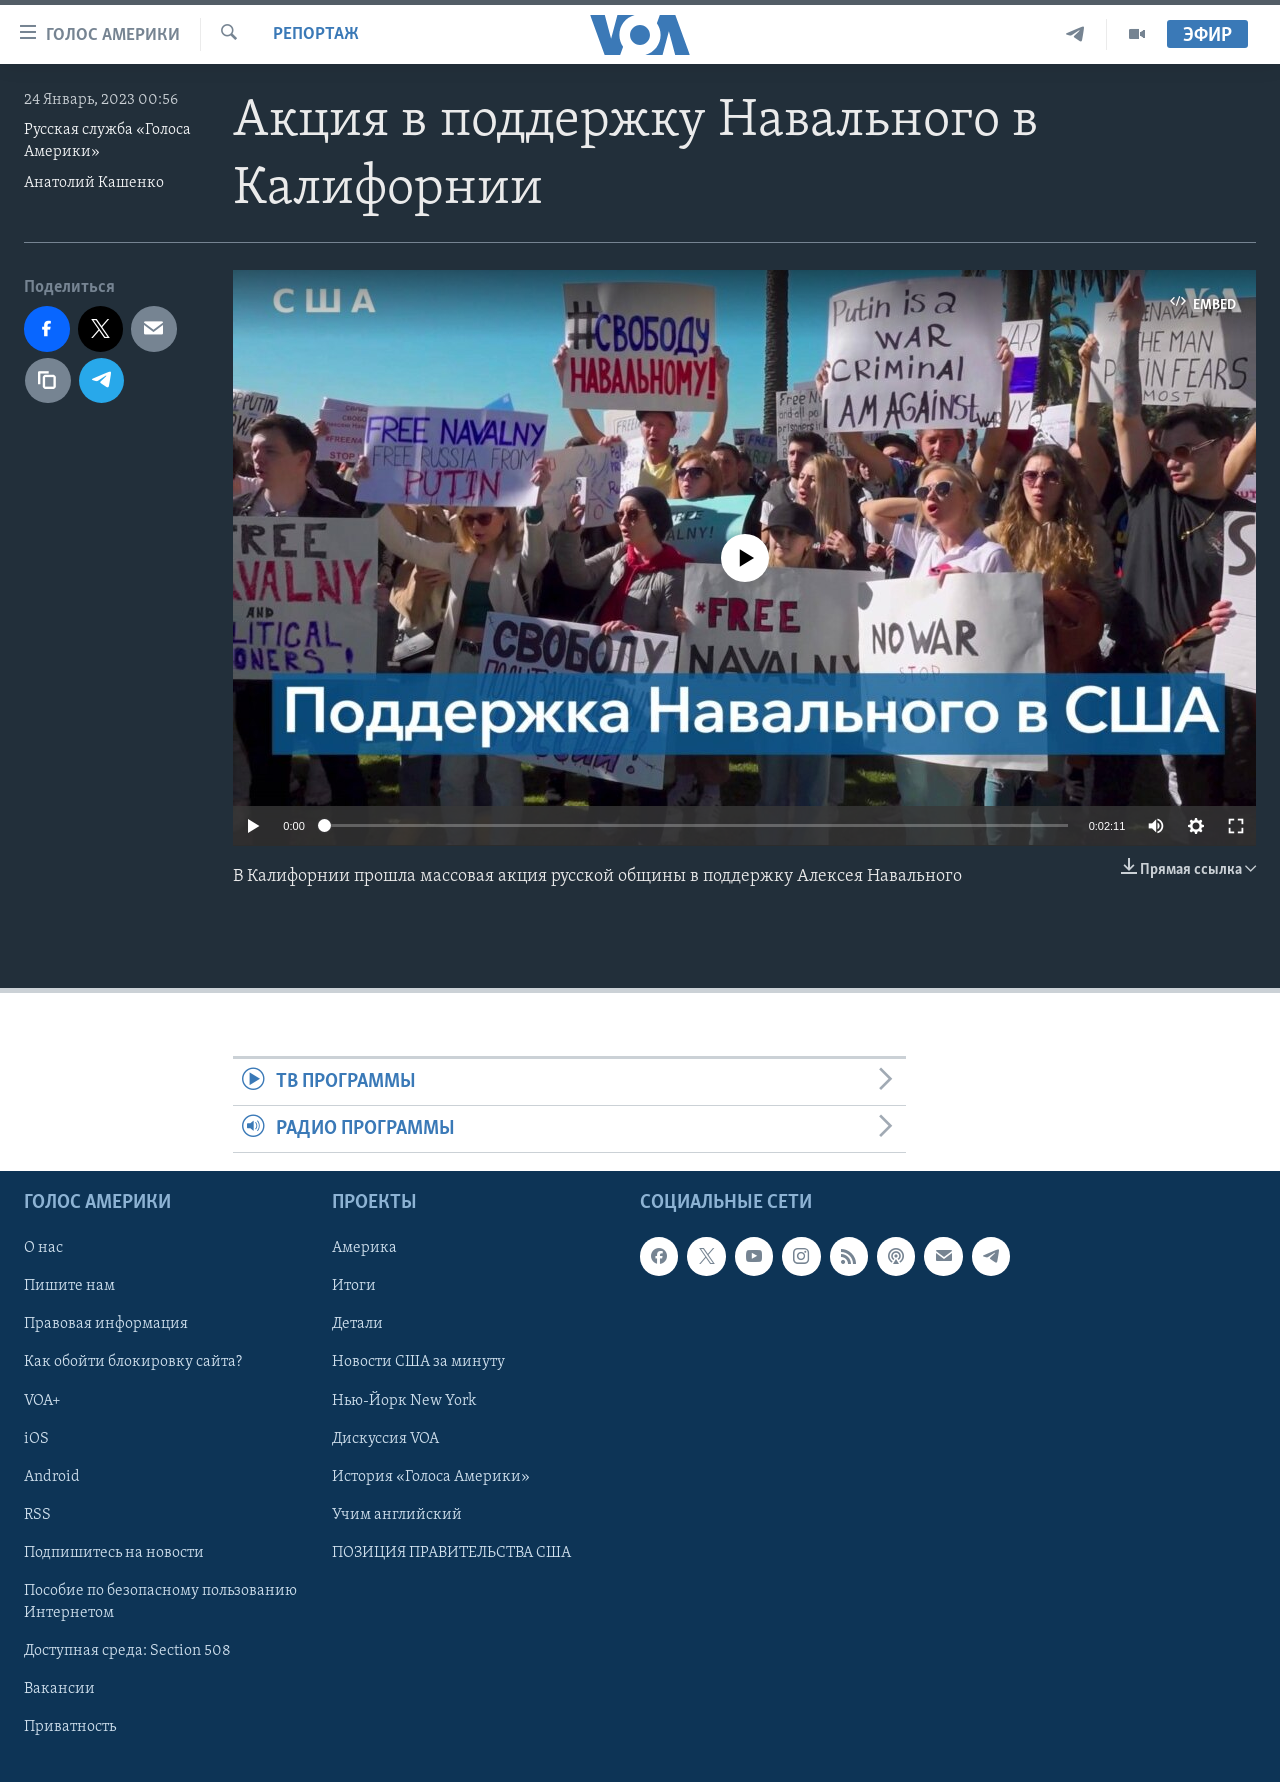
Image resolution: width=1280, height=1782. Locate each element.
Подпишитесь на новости (114, 1553)
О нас (43, 1249)
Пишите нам (69, 1287)
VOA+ (42, 1401)
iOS (36, 1439)
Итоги (354, 1287)
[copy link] (48, 381)
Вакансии (59, 1689)
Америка (364, 1249)
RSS (37, 1515)
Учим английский (397, 1515)
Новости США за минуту (418, 1363)
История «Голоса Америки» (431, 1477)
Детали (357, 1325)
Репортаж (316, 34)
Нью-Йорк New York (404, 1401)
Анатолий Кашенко (94, 183)
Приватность (70, 1727)
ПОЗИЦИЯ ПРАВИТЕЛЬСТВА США (451, 1553)
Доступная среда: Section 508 (127, 1651)
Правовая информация (106, 1325)
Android (52, 1477)
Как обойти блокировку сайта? (133, 1363)
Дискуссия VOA (385, 1439)
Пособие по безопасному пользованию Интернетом (160, 1602)
